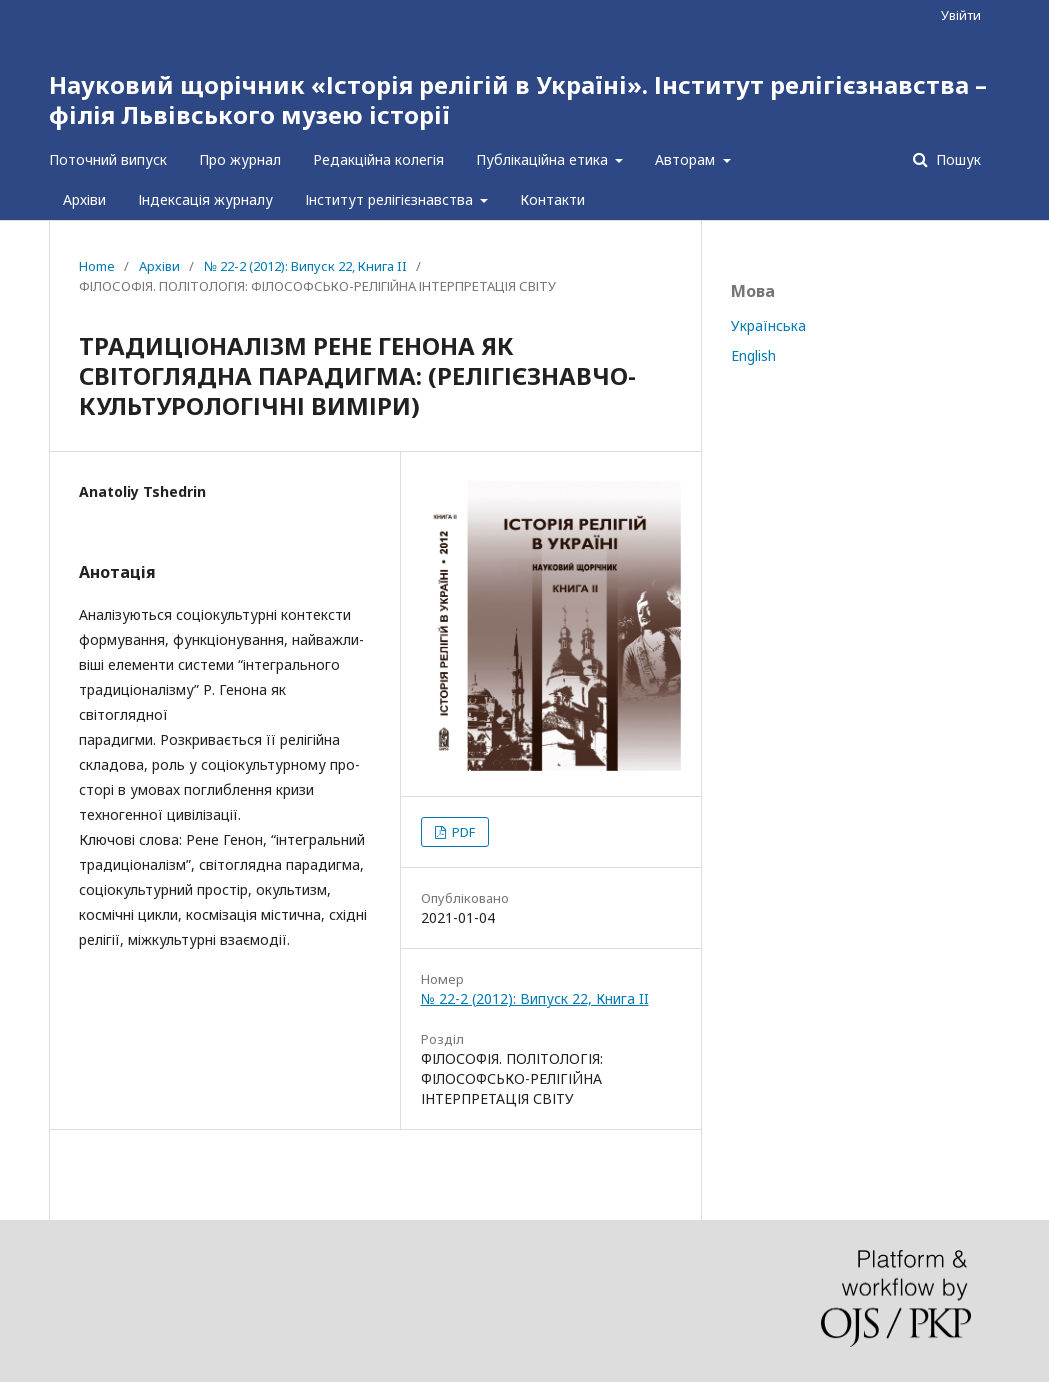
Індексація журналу (205, 199)
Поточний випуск (108, 159)
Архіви (84, 199)
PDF (462, 832)
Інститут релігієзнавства (391, 199)
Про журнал (240, 159)
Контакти (552, 199)
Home (97, 266)
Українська (768, 325)
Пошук (956, 159)
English (753, 355)
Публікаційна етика (544, 159)
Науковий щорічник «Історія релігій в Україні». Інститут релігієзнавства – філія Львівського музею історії (518, 99)
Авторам (687, 159)
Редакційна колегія (378, 159)
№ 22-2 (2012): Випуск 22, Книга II (305, 266)
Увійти (961, 15)
